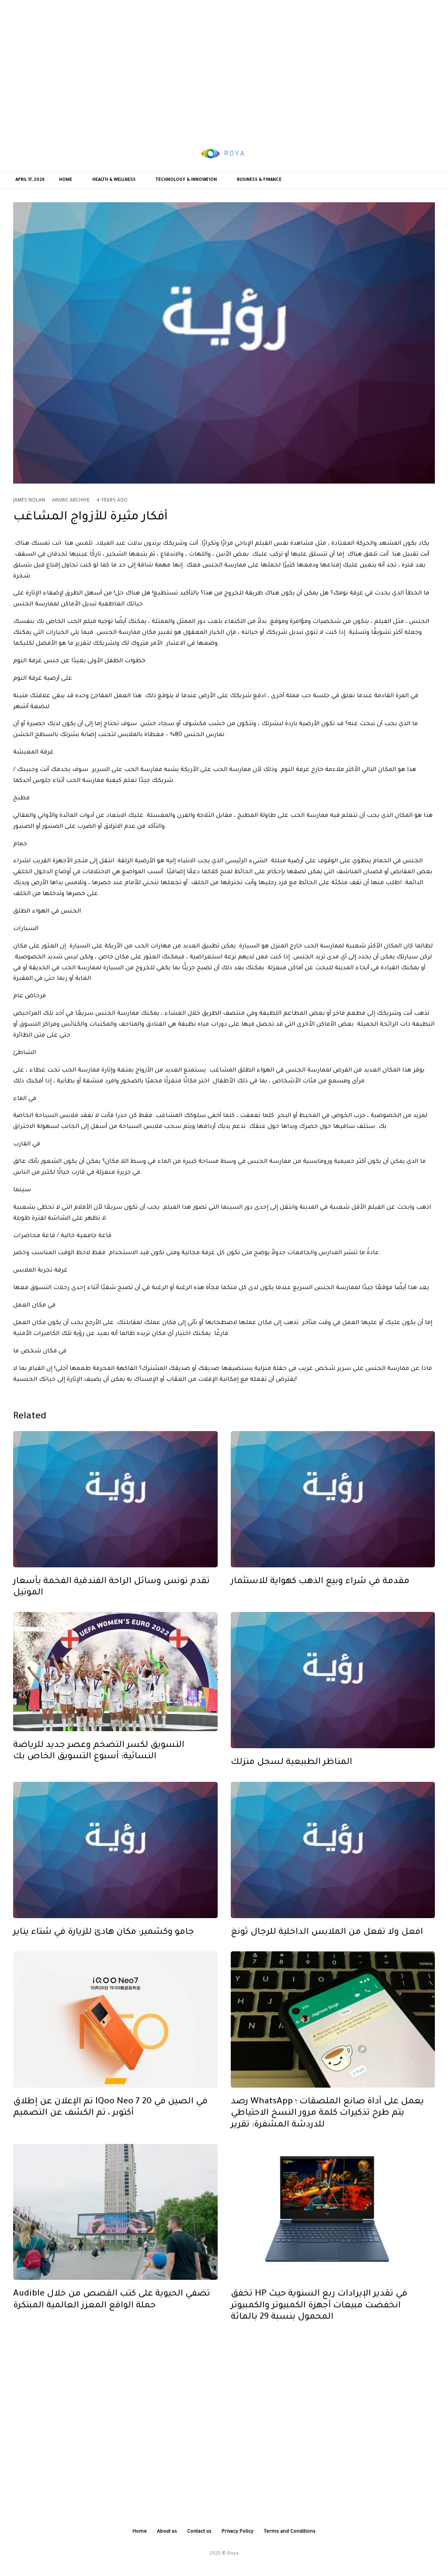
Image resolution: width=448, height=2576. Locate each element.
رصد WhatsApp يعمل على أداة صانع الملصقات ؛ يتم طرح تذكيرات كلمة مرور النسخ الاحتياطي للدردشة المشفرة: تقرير (327, 2129)
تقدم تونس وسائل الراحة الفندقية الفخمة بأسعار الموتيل (111, 1603)
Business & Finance (259, 180)
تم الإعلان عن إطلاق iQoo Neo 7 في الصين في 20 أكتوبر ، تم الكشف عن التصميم (110, 2123)
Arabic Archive (71, 500)
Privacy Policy (238, 2532)
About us (167, 2532)
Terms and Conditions (290, 2532)
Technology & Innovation (186, 180)
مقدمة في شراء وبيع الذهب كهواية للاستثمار (320, 1598)
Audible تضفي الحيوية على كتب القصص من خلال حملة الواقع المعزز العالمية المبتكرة (111, 2316)
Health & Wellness (113, 180)
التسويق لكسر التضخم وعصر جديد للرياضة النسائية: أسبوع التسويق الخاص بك (98, 1767)
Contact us (199, 2532)
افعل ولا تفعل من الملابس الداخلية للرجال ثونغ (327, 1949)
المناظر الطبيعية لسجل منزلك (291, 1779)
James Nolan (29, 500)
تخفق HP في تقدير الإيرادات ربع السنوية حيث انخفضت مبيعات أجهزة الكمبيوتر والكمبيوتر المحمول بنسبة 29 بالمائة (319, 2322)
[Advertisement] (224, 68)
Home (65, 180)
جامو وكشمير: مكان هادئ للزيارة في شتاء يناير (103, 1949)
